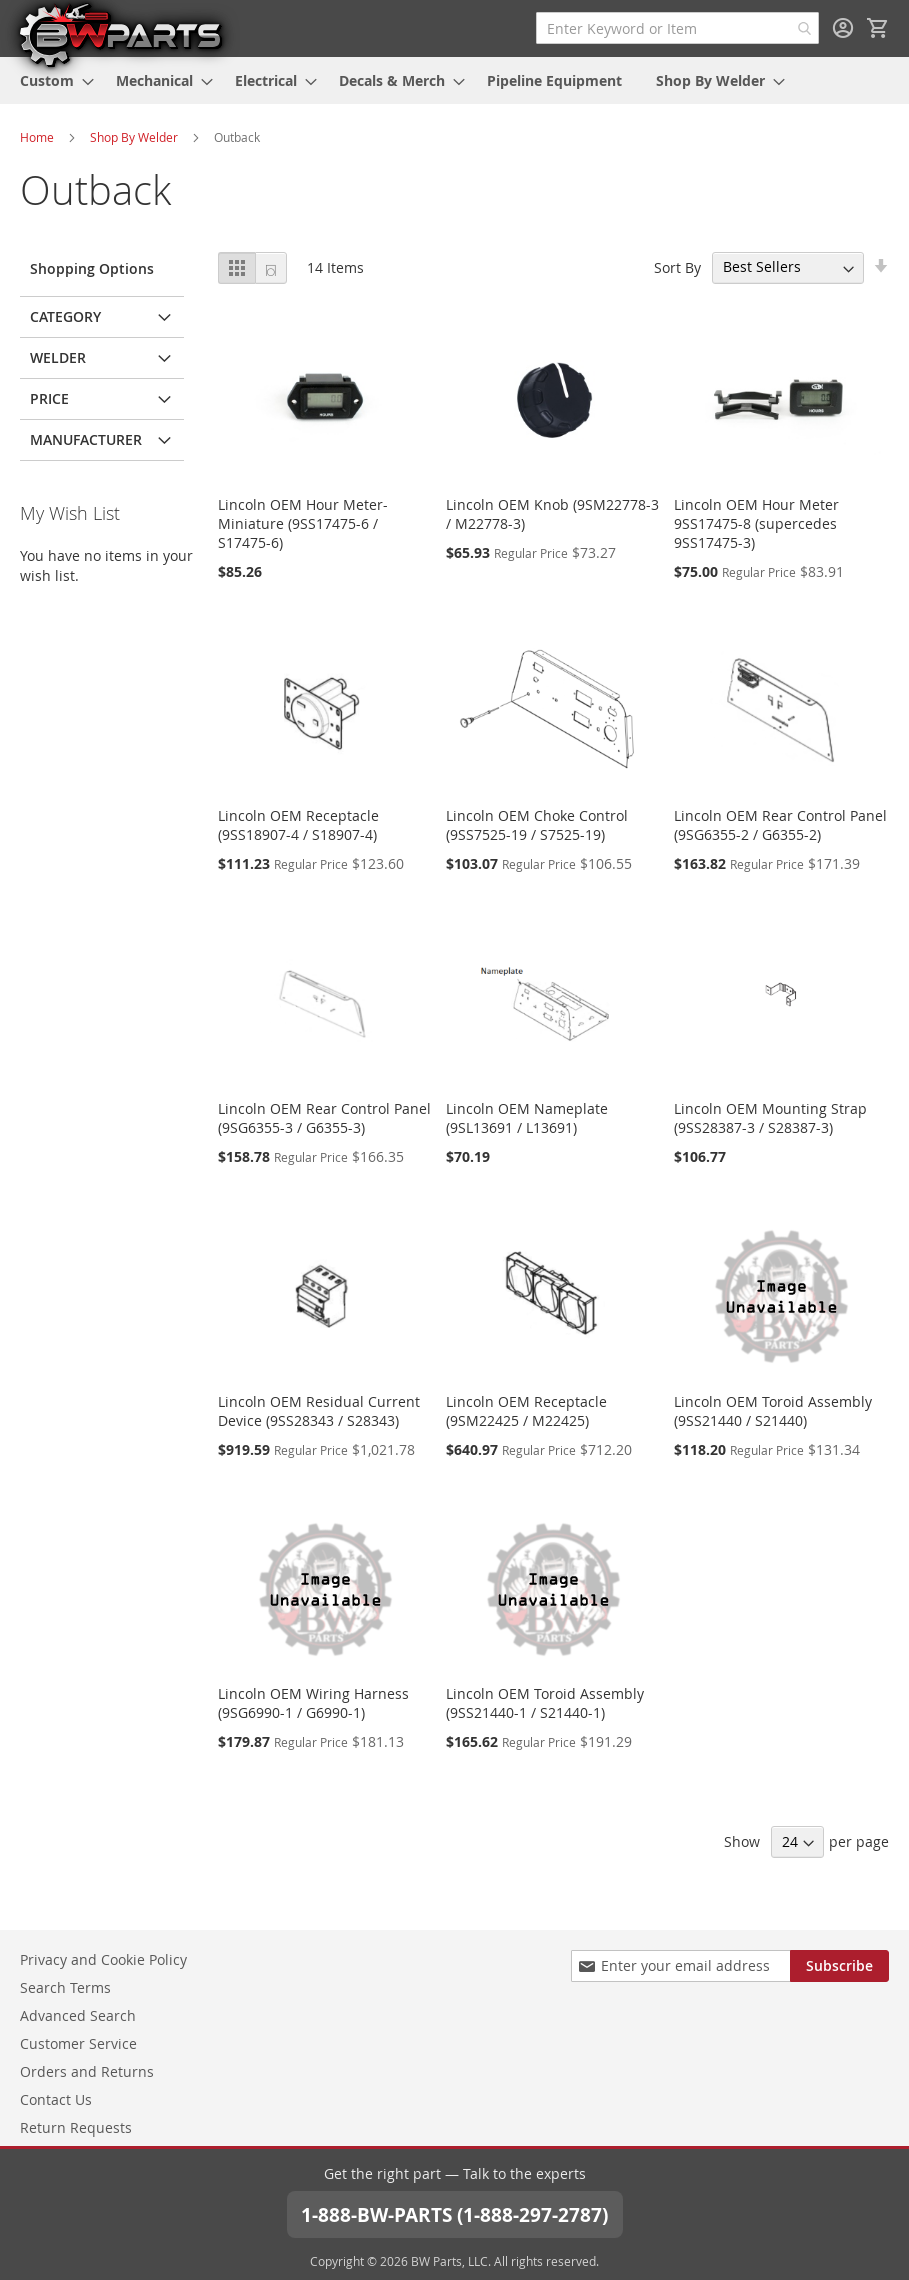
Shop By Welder (134, 137)
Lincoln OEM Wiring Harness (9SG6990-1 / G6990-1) (313, 1703)
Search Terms (65, 1986)
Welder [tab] (58, 357)
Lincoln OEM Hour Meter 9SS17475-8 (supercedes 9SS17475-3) (756, 523)
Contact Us (56, 2098)
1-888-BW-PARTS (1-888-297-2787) (455, 2213)
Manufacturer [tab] (86, 439)
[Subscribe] (839, 1965)
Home (37, 137)
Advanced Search (78, 2014)
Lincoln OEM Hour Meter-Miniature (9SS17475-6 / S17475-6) (303, 523)
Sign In (843, 28)
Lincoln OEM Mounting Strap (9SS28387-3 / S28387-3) (770, 1118)
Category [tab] (65, 316)
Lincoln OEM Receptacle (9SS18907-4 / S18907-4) (298, 825)
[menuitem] (51, 80)
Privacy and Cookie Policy (103, 1958)
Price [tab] (49, 398)
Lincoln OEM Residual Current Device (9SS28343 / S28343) (319, 1411)
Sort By (677, 266)
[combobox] (677, 28)
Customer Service (78, 2042)
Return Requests (76, 2126)
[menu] (454, 80)
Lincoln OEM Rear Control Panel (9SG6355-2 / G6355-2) (780, 825)
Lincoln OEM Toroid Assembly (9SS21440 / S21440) (773, 1411)
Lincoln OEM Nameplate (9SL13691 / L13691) (527, 1118)
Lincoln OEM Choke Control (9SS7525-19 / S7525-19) (537, 825)
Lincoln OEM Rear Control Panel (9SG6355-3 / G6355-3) (324, 1118)
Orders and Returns (87, 2070)
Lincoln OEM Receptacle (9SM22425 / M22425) (526, 1411)
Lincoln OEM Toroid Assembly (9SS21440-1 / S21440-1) (545, 1703)
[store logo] (120, 34)
